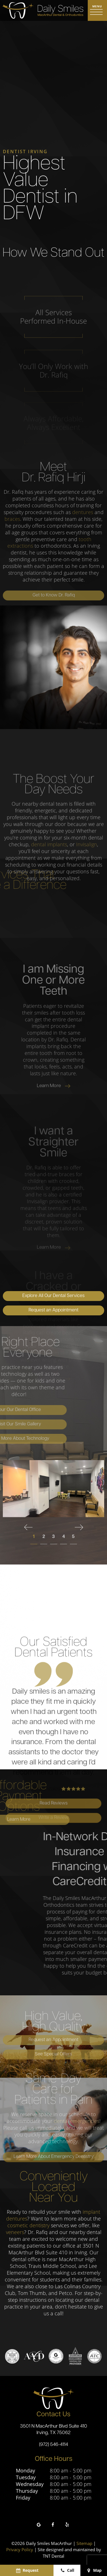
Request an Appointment (53, 1310)
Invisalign (86, 898)
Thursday (27, 2491)
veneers (15, 2232)
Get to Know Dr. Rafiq (54, 595)
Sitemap (84, 2543)
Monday (25, 2470)
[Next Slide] (79, 1527)
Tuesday (26, 2477)
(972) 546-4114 (53, 2444)
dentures (82, 512)
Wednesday (30, 2484)
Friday (23, 2497)
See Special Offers (53, 2054)
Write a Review (53, 1912)
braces (12, 518)
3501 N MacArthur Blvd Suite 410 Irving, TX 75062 (53, 2429)
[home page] (42, 10)
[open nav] (97, 10)
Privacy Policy (19, 2549)
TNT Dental (53, 2556)
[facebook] (53, 2524)
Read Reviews (54, 1898)
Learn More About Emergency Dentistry (53, 2157)
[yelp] (67, 2524)
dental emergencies (76, 2121)
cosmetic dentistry (28, 2225)
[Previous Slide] (28, 1527)
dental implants (49, 898)
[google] (38, 2524)
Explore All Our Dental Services (53, 1296)
